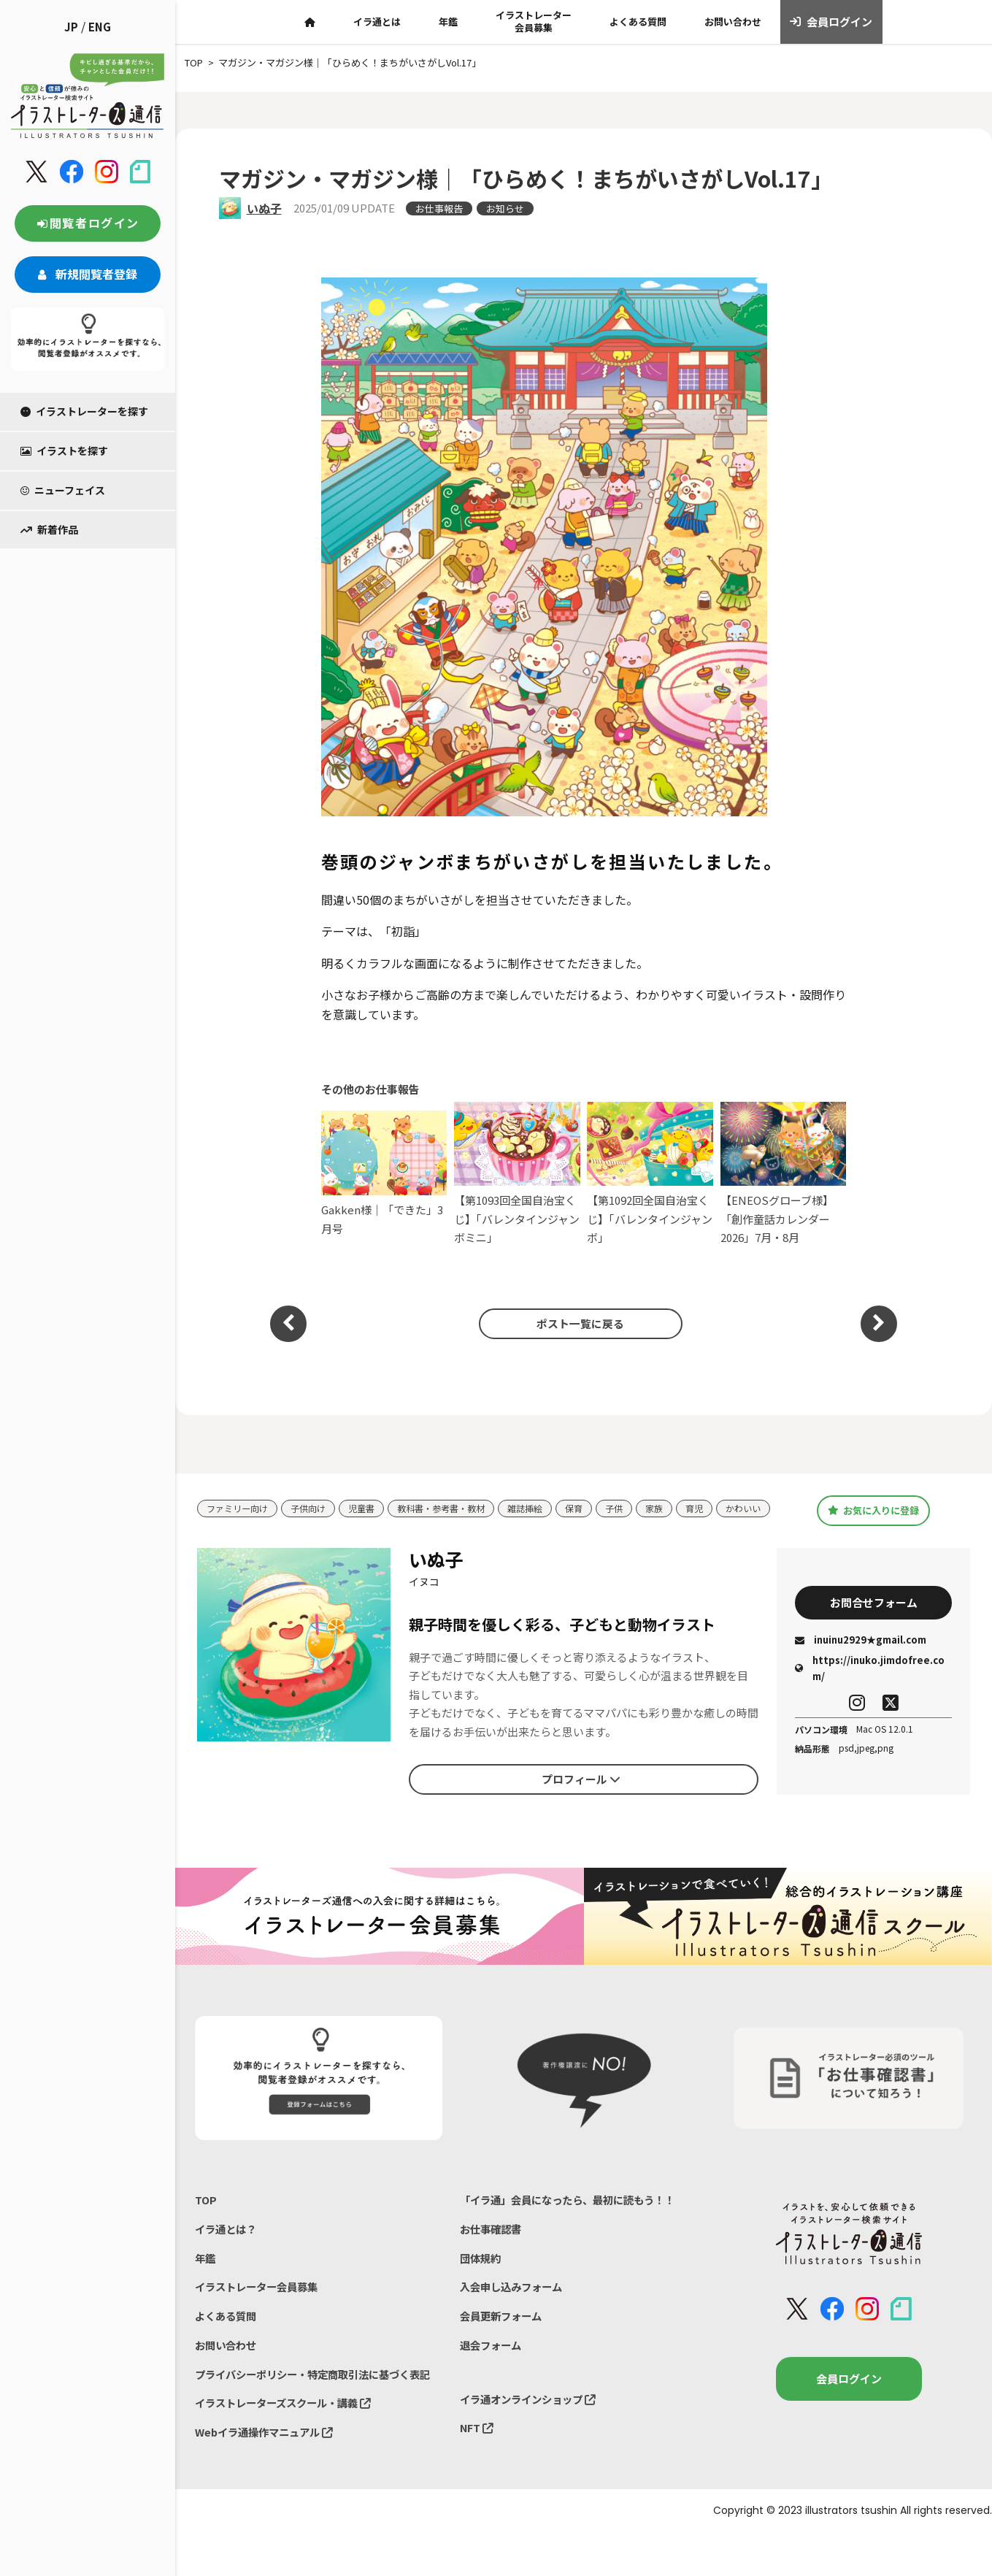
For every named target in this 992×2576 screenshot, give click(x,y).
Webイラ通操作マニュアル (268, 2474)
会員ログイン (831, 21)
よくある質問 (638, 21)
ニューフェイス (62, 490)
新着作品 (49, 529)
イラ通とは (377, 21)
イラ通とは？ (228, 2243)
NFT (477, 2450)
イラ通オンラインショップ (532, 2420)
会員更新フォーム (503, 2334)
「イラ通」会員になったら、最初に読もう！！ (575, 2213)
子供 (636, 1504)
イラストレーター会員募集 (534, 21)
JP (71, 26)
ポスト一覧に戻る (576, 1323)
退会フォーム (493, 2364)
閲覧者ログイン (87, 222)
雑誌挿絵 (544, 1504)
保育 (594, 1504)
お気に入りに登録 (873, 1516)
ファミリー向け (240, 1504)
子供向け (315, 1504)
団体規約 (482, 2274)
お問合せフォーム (873, 1615)
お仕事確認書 (493, 2243)
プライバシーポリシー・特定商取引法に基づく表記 (315, 2405)
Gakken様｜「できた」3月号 (384, 1173)
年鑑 (448, 21)
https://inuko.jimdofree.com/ (870, 1683)
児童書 (370, 1504)
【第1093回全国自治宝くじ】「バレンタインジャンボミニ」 (517, 1174)
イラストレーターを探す (84, 411)
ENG (99, 26)
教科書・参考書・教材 (454, 1504)
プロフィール (581, 1792)
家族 (678, 1504)
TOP (206, 2213)
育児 (719, 1504)
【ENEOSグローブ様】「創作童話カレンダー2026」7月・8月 (783, 1174)
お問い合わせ (732, 21)
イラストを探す (64, 450)
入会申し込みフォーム (514, 2304)
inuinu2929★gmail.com (860, 1654)
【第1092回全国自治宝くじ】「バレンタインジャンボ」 (650, 1174)
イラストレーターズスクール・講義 (288, 2444)
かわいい (226, 1526)
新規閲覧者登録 (87, 274)
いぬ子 (264, 208)
